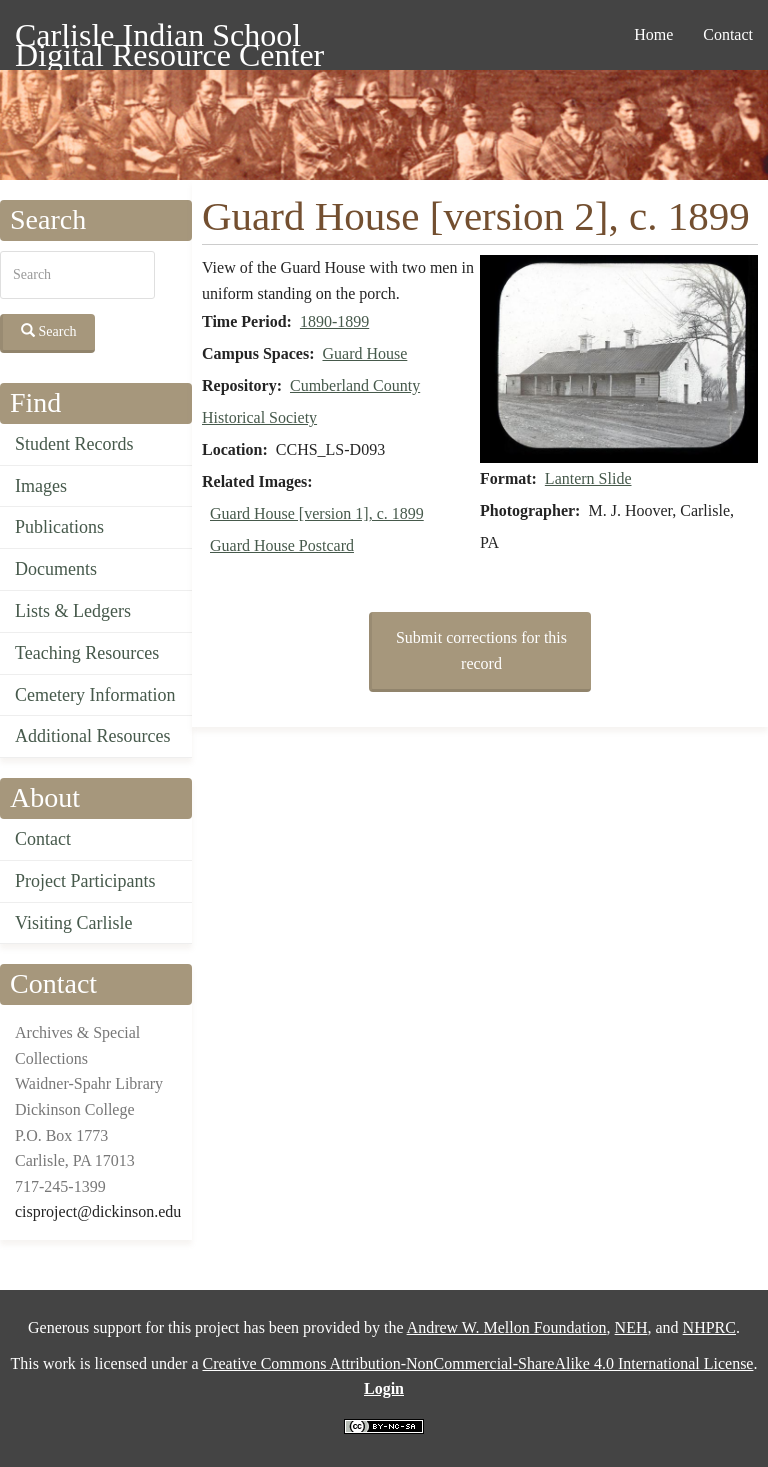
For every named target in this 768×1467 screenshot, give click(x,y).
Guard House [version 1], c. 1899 (317, 513)
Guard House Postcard (282, 545)
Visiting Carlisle (73, 923)
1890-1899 (334, 321)
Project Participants (85, 881)
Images (41, 486)
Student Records (74, 444)
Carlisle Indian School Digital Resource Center (169, 38)
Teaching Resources (87, 653)
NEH (631, 1327)
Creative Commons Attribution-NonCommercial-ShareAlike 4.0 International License (477, 1363)
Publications (59, 527)
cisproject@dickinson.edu (98, 1211)
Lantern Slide (588, 478)
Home (653, 34)
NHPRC (709, 1327)
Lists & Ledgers (73, 611)
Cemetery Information (95, 695)
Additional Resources (92, 736)
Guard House (364, 353)
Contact (728, 34)
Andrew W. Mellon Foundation (507, 1327)
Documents (56, 569)
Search (49, 331)
